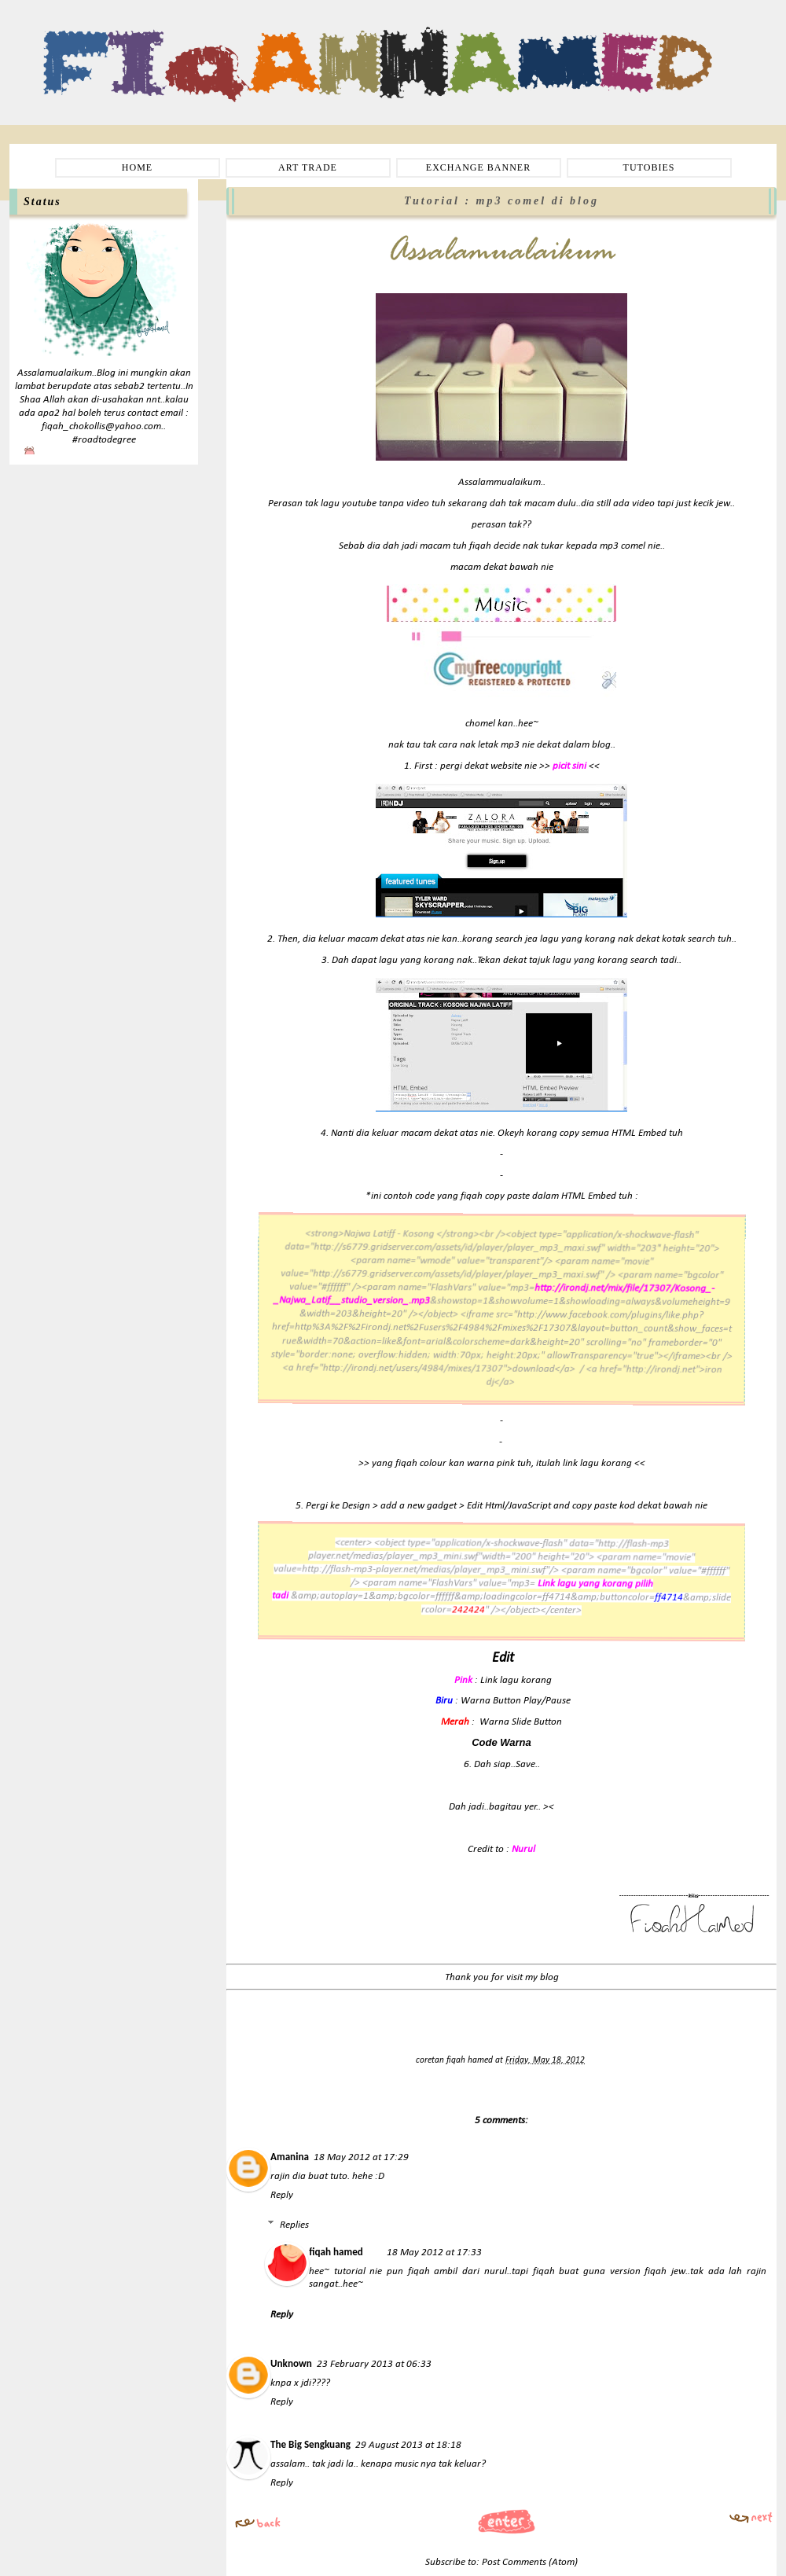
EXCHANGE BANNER (478, 167)
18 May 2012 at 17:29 (361, 2157)
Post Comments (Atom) (530, 2562)
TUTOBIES (649, 167)
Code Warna (501, 1742)
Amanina (289, 2156)
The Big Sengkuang (310, 2444)
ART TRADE (307, 167)
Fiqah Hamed (86, 36)
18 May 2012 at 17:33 (434, 2252)
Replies (294, 2225)
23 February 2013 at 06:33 (374, 2364)
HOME (137, 167)
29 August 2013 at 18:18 (408, 2445)
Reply (281, 2195)
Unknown (291, 2363)
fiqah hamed (470, 2060)
